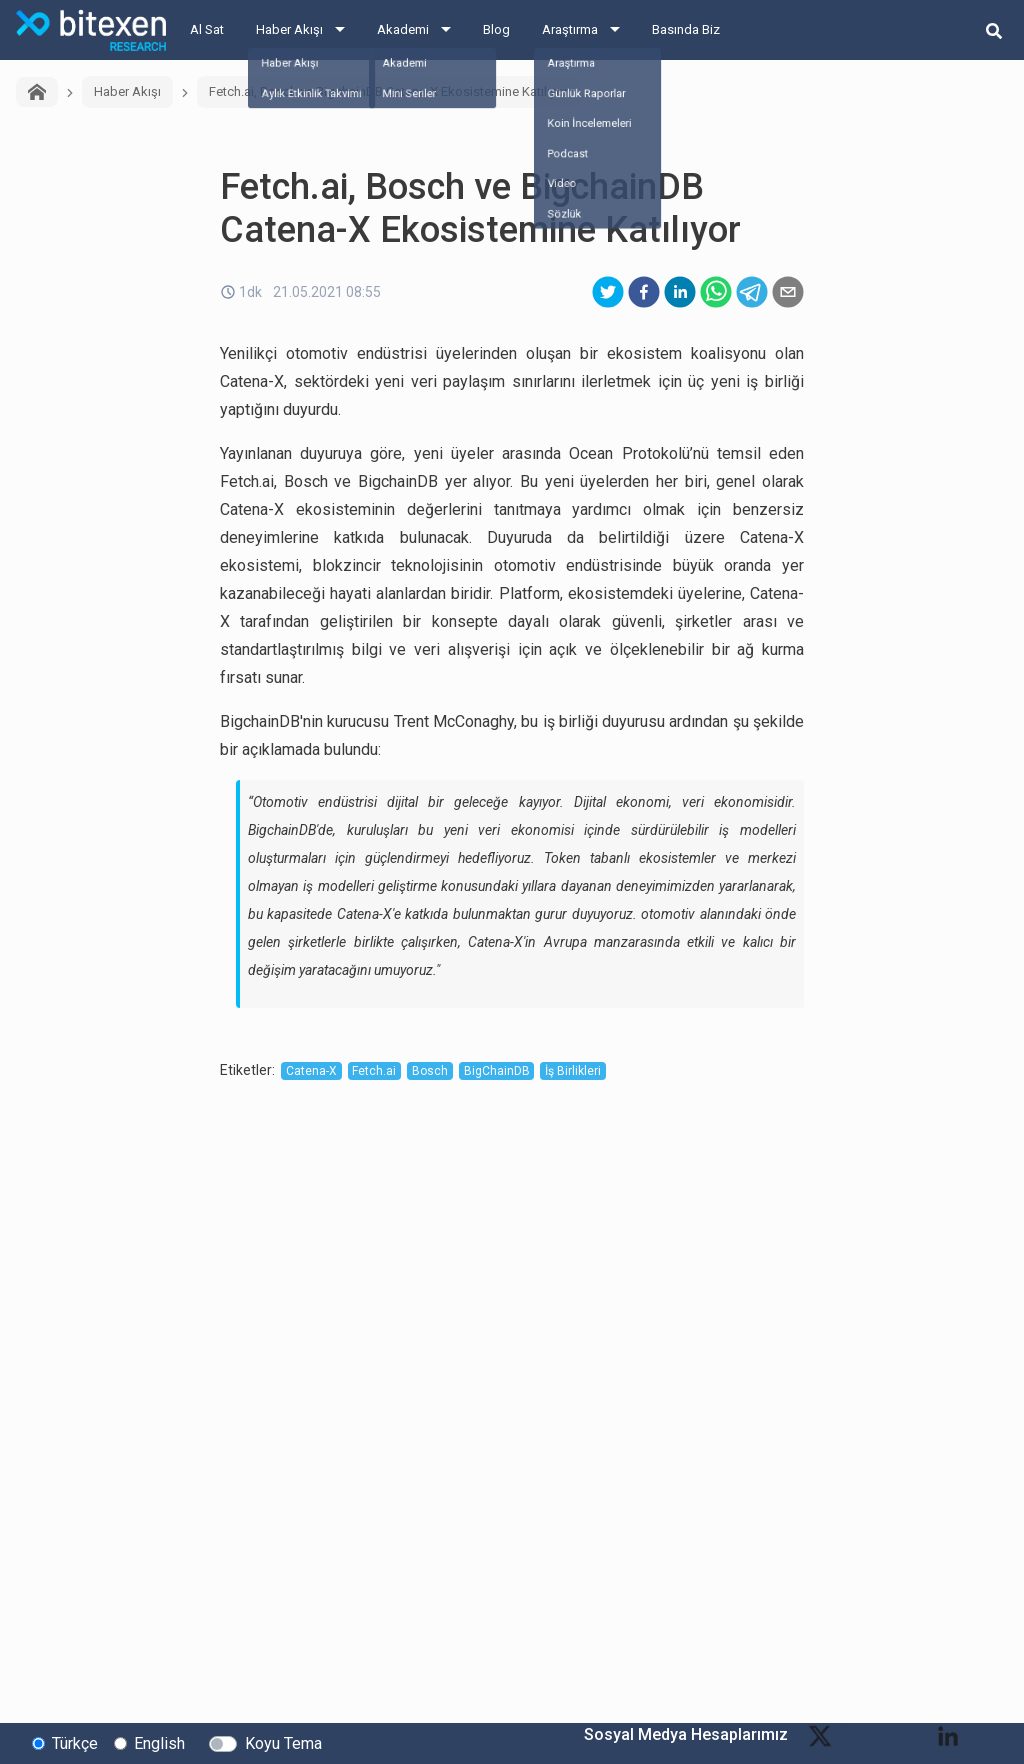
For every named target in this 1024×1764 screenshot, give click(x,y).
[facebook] (644, 292)
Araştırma (570, 29)
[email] (788, 292)
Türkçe (75, 1742)
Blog (496, 29)
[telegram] (752, 292)
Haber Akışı (289, 29)
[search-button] (994, 30)
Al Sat (207, 29)
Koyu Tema (283, 1742)
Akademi (403, 29)
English (159, 1742)
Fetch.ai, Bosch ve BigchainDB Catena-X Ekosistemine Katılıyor (388, 91)
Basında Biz (686, 29)
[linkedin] (680, 292)
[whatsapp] (716, 292)
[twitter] (608, 292)
